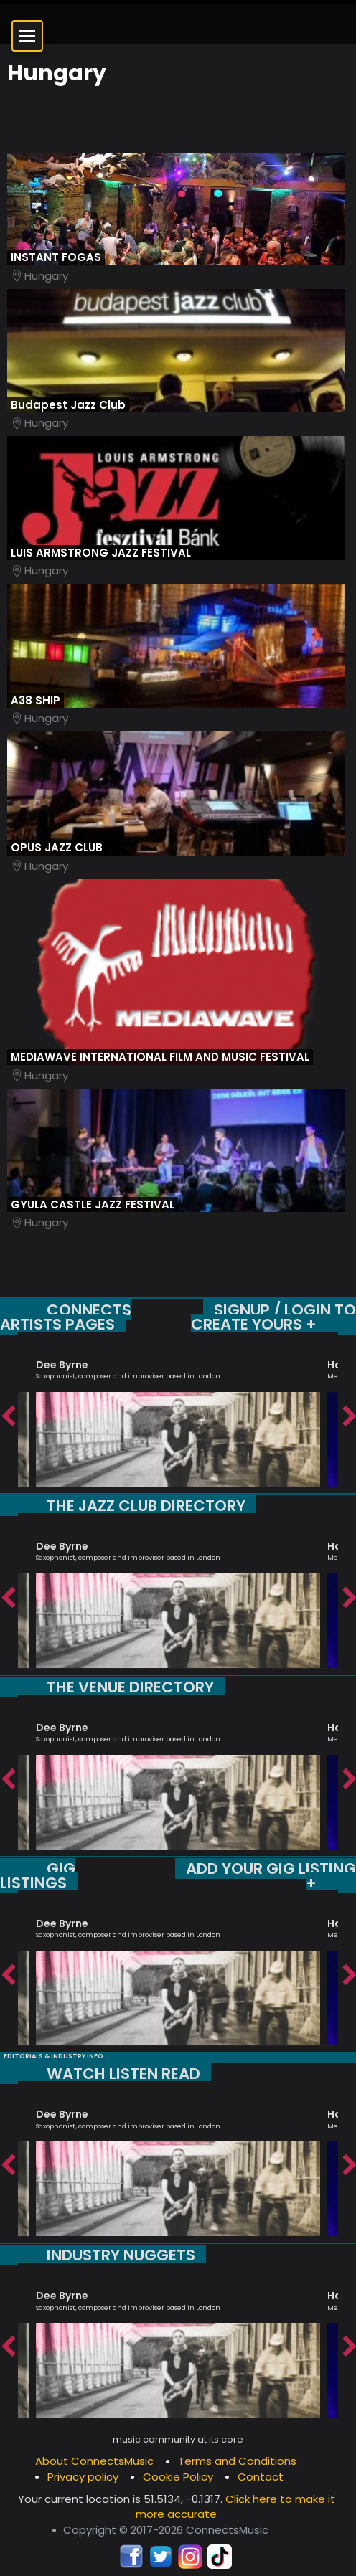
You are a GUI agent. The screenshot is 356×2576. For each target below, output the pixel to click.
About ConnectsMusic (94, 2460)
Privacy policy (82, 2476)
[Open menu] (27, 36)
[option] (178, 1416)
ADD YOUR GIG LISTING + (271, 1875)
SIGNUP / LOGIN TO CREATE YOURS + (273, 1317)
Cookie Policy (178, 2476)
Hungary (46, 275)
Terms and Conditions (237, 2460)
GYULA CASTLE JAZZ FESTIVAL (92, 1204)
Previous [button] (7, 1417)
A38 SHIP (35, 700)
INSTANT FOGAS (56, 257)
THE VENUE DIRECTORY (130, 1687)
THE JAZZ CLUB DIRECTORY (146, 1505)
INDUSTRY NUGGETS (121, 2255)
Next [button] (349, 1417)
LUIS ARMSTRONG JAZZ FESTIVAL (101, 552)
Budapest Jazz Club (68, 404)
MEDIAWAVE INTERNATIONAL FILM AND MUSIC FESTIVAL (160, 1056)
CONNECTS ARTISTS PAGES (65, 1317)
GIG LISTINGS (37, 1875)
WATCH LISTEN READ (123, 2073)
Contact (261, 2476)
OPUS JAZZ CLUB (57, 847)
